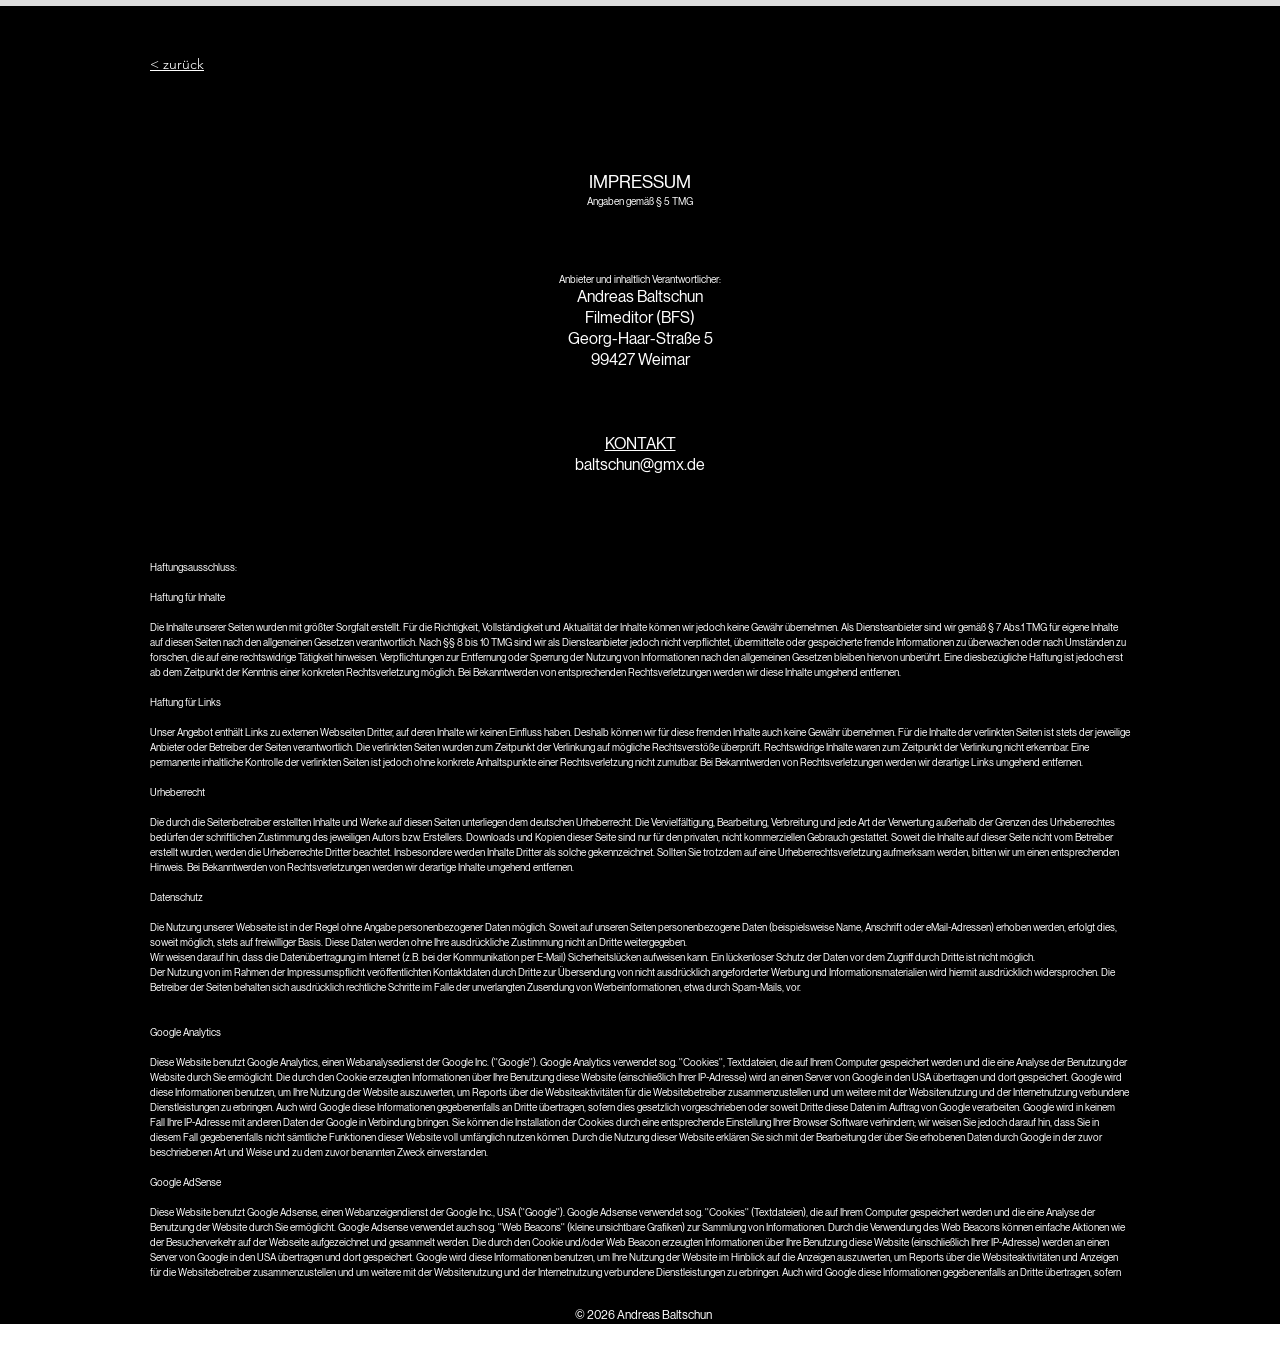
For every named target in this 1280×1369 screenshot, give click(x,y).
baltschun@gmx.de (640, 464)
